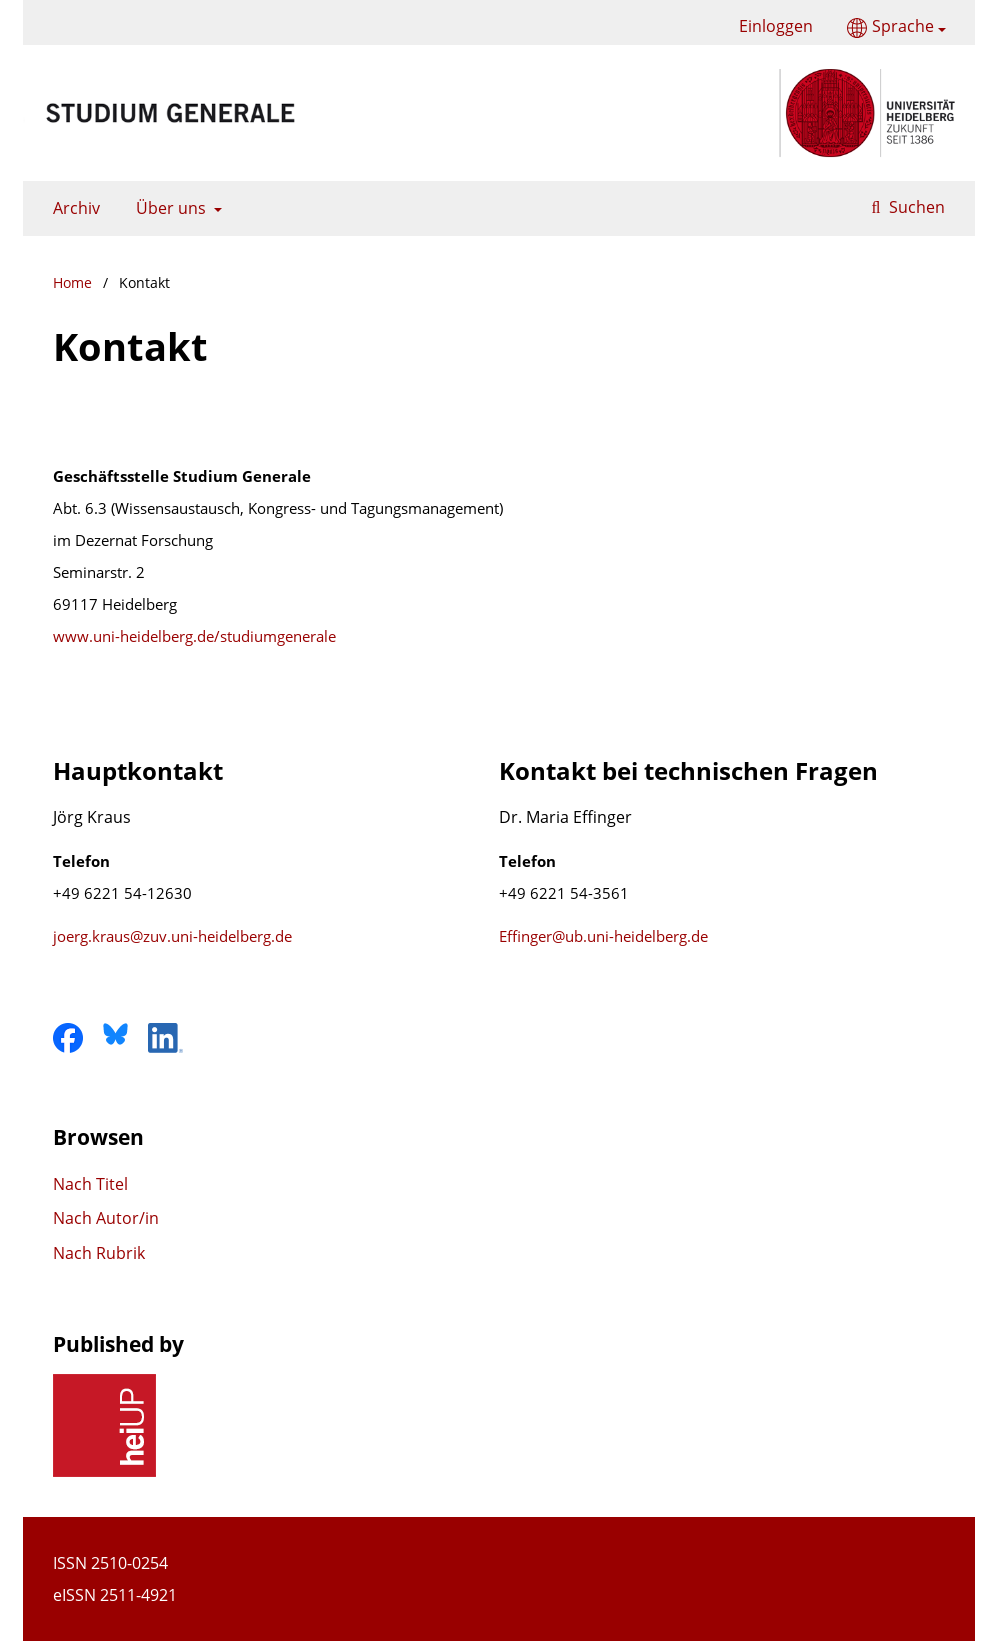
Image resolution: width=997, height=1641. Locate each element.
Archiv (72, 208)
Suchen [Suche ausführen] (915, 207)
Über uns (169, 208)
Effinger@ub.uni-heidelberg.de (603, 936)
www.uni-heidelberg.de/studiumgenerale (194, 636)
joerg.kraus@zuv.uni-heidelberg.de (172, 936)
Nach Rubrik (99, 1253)
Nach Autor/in (106, 1218)
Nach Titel (90, 1184)
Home (72, 282)
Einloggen (768, 26)
